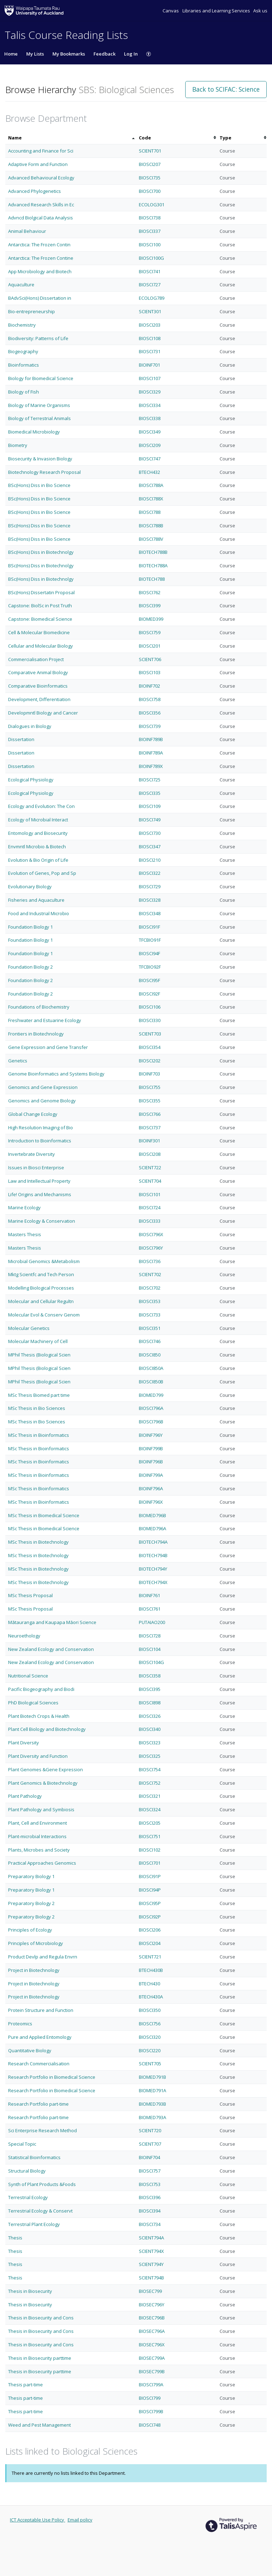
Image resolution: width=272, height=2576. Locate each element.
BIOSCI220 (149, 2050)
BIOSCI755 (149, 1087)
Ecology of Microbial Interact (38, 819)
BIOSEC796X (152, 2344)
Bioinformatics (23, 365)
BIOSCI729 (149, 886)
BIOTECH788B (153, 552)
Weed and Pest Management (39, 2425)
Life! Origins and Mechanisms (39, 1194)
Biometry (17, 445)
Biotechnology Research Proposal (44, 472)
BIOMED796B (152, 1515)
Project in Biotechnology (34, 1970)
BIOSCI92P (150, 1917)
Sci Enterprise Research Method (42, 2130)
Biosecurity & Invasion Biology (40, 458)
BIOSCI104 (149, 1649)
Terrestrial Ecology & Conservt (40, 2211)
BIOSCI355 (149, 1100)
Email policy (80, 2520)
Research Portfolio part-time (38, 2104)
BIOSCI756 (149, 2023)
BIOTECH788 (152, 579)
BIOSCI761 (149, 1609)
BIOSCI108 (149, 338)
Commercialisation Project (36, 659)
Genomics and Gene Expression (43, 1087)
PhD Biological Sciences (33, 1702)
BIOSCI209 (149, 445)
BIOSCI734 (149, 2224)
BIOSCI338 (149, 418)
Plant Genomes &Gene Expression (45, 1769)
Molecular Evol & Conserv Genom (44, 1315)
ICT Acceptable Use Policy (37, 2520)
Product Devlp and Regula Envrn (42, 1956)
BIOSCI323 (149, 1742)
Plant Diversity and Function (38, 1756)
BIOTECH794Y (153, 1569)
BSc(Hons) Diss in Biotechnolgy (41, 552)
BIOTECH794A (153, 1542)
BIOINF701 (149, 365)
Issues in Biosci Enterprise (36, 1167)
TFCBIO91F (150, 940)
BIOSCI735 (149, 177)
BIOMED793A (152, 2117)
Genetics (17, 1060)
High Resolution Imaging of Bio (40, 1127)
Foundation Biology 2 (30, 967)
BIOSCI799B (151, 2411)
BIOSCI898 (149, 1702)
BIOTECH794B (153, 1555)
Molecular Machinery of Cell (38, 1341)
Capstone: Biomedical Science (40, 619)
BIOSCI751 (149, 1836)
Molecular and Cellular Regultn (41, 1301)
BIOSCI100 (149, 244)
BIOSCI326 (149, 1716)
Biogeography (23, 351)
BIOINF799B (151, 1448)
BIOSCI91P (150, 1876)
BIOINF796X (151, 1502)
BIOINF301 (149, 1140)
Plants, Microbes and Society (39, 1850)
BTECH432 (149, 472)
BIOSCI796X (151, 1234)
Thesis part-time (25, 2384)
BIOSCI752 (149, 1783)
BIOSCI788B (151, 525)
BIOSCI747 (149, 458)
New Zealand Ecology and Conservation (51, 1649)
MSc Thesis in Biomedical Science (43, 1515)
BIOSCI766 (149, 1114)
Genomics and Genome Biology (42, 1100)
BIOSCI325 (149, 1756)
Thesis (15, 2237)
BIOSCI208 (149, 1154)
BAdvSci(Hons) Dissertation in (39, 298)
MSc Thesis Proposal (30, 1595)
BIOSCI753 (149, 2184)
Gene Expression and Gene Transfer (48, 1047)
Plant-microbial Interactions (37, 1836)
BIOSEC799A (152, 2358)
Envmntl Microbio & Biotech (37, 846)
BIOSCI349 (149, 432)
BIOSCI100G (151, 258)
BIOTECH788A (153, 565)
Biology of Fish (23, 392)
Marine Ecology (24, 1207)
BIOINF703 (149, 1074)
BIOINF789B (151, 739)
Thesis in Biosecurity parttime (39, 2358)
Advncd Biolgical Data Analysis (40, 217)
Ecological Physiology (30, 779)
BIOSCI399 (149, 605)
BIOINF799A (151, 1475)
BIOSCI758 (149, 699)
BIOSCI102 (149, 1850)
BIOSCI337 (149, 231)
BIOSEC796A (152, 2331)
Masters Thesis (24, 1234)
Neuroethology (24, 1636)
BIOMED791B (152, 2077)
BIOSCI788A (151, 485)
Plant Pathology (25, 1796)
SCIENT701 (150, 151)
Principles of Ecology (30, 1930)
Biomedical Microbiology (34, 432)
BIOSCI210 (149, 860)
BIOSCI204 (149, 1943)
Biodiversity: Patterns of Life (38, 338)
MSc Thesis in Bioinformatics (38, 1435)
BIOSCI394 (149, 2211)
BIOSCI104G (151, 1662)
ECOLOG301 (151, 204)
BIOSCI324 (149, 1809)
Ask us (260, 10)
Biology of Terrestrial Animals (39, 418)
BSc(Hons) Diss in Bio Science (39, 485)
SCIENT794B (151, 2277)
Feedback (104, 54)
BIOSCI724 (149, 1207)
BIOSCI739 (149, 726)
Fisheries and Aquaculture (36, 900)
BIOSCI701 (149, 1863)
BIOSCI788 (149, 512)
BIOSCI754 (149, 1769)
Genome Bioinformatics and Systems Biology (56, 1074)
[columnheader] (70, 137)
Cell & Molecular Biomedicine (39, 632)
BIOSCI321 (149, 1796)
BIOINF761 (149, 1595)
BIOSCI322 (149, 873)
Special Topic (22, 2144)
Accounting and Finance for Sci (40, 151)
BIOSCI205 (149, 1823)
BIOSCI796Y (151, 1248)
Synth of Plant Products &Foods (42, 2184)
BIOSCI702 (149, 1288)
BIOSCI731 (149, 351)
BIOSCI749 (149, 819)
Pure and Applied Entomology (40, 2037)
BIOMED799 (151, 1395)
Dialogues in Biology (29, 726)
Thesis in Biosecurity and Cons (41, 2317)
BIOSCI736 (149, 1261)
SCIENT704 (150, 1181)
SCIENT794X (151, 2251)
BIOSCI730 (149, 833)
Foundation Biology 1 (30, 927)
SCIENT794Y (151, 2264)
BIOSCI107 (149, 378)
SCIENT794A (151, 2237)
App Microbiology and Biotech (40, 271)
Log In (131, 54)
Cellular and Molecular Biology (40, 646)
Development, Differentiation (39, 699)
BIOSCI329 (149, 392)
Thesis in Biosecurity (30, 2291)
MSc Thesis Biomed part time (39, 1395)
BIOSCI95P (150, 1903)
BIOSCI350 (149, 2010)
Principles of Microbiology (35, 1943)
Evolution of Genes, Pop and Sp (42, 873)
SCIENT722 (150, 1167)
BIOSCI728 (149, 1636)
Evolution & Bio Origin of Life (38, 860)
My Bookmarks (68, 54)
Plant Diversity (23, 1742)
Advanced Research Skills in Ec (41, 204)
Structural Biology (27, 2171)
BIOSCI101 (149, 1194)
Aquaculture (21, 284)
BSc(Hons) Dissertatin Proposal (41, 592)
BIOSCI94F (149, 953)
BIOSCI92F (149, 994)
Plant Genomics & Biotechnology (43, 1783)
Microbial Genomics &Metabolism (44, 1261)
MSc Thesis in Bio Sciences (36, 1408)
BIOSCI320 (149, 2037)
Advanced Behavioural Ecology (41, 177)
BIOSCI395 (149, 1689)
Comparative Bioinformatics (38, 686)
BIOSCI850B (151, 1381)
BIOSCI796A (151, 1408)
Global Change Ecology (32, 1114)
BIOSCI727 (149, 284)
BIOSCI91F (149, 927)
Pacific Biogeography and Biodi (41, 1689)
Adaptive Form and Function (38, 164)
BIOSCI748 (149, 2425)
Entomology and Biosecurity (38, 833)
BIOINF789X (151, 766)
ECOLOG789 (151, 298)
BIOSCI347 (149, 846)
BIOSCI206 (149, 1930)
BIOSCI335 (149, 793)
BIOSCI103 (149, 672)
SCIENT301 (150, 311)
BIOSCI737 (149, 1127)
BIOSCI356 (149, 713)
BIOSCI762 (149, 592)
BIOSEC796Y (151, 2304)
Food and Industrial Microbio (38, 913)
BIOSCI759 (149, 632)
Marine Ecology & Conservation (41, 1221)
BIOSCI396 (149, 2197)
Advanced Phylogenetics (34, 191)
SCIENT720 (150, 2130)
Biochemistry (22, 325)
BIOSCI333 (149, 1221)
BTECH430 (149, 1983)
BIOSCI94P (150, 1890)
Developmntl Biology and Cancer (43, 713)
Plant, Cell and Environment (37, 1823)
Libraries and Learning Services (216, 10)
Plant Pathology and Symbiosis (41, 1809)
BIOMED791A (152, 2090)
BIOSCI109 (149, 806)
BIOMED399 (151, 619)
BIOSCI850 (149, 1355)
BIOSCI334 (149, 405)
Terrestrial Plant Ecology (34, 2224)
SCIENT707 (150, 2144)
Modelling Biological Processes (41, 1288)
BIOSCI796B (151, 1421)
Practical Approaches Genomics (42, 1863)
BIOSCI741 (149, 271)
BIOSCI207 (149, 164)
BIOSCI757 (149, 2171)
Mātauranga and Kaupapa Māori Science (52, 1622)
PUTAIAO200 (152, 1622)
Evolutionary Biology (30, 886)
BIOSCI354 (149, 1047)
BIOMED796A (152, 1528)
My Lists (35, 54)
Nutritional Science (28, 1676)
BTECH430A (151, 1996)
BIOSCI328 (149, 900)
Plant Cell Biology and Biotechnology (47, 1729)
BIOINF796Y (151, 1435)
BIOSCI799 (149, 2398)
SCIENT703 (150, 1034)
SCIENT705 (150, 2063)
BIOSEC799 (150, 2291)
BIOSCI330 (149, 1020)
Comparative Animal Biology (38, 672)
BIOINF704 (149, 2157)
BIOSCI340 (149, 1729)
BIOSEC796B (152, 2317)
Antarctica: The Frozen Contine (40, 258)
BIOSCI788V (151, 539)
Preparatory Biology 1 (31, 1876)
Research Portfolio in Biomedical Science (51, 2077)
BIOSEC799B (152, 2371)
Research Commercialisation (38, 2063)
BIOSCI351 (149, 1328)
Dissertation (21, 739)
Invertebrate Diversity (31, 1154)
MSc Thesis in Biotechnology (38, 1542)
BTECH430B (151, 1970)
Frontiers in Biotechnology (36, 1034)
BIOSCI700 (149, 191)
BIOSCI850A (151, 1368)
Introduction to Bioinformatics (39, 1140)
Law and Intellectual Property (39, 1181)
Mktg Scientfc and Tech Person (41, 1274)
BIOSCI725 (149, 779)
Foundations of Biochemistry (38, 1007)
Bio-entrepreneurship (31, 311)
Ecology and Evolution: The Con (41, 806)
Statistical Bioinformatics (34, 2157)
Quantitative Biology (29, 2050)
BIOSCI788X (151, 498)
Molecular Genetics (29, 1328)
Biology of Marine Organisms (39, 405)
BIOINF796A (151, 1488)
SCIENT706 (150, 659)
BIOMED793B (152, 2104)
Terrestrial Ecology (28, 2197)
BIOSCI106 (149, 1007)
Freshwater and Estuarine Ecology (44, 1020)
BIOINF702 (149, 686)
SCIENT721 (150, 1956)
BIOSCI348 (149, 913)
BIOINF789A (151, 753)
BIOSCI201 (149, 646)
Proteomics (20, 2023)
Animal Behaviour (27, 231)
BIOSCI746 (149, 1341)
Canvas (171, 10)
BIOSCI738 (149, 217)
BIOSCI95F (149, 980)
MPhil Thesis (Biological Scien (39, 1355)
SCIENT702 (150, 1274)
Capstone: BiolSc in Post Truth (40, 605)
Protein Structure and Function (40, 2010)
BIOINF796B (151, 1461)
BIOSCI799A (151, 2384)
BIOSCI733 (149, 1315)
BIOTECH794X (153, 1582)
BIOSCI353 (149, 1301)
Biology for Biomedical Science (40, 378)
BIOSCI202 (149, 1060)
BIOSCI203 (149, 325)
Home (11, 54)
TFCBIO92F (150, 967)
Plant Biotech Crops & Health (38, 1716)
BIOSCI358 (149, 1676)
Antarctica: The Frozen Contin (39, 244)
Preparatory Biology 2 (31, 1903)
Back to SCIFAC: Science (226, 89)
